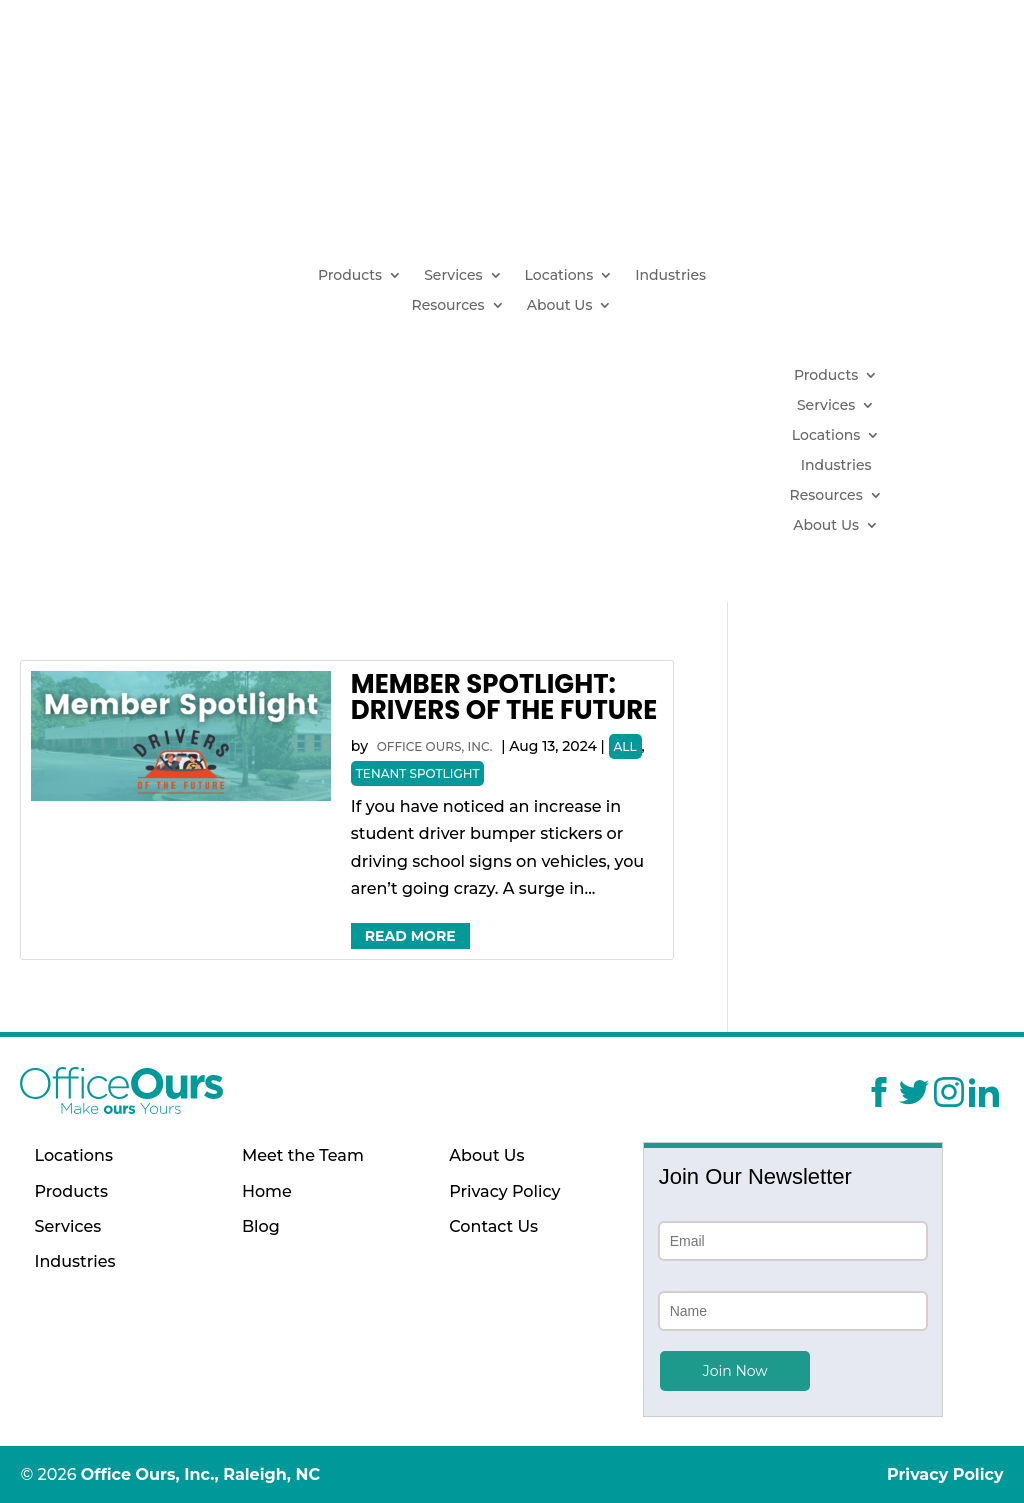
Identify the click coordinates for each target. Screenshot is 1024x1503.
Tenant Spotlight (418, 773)
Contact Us (493, 1226)
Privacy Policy (504, 1191)
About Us (560, 306)
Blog (261, 1226)
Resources (447, 306)
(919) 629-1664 (855, 204)
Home (267, 1191)
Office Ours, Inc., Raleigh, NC (200, 1474)
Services (453, 276)
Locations (559, 276)
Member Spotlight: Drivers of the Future (504, 697)
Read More (410, 936)
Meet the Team (303, 1155)
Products (350, 276)
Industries (670, 276)
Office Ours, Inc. (435, 746)
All (625, 746)
